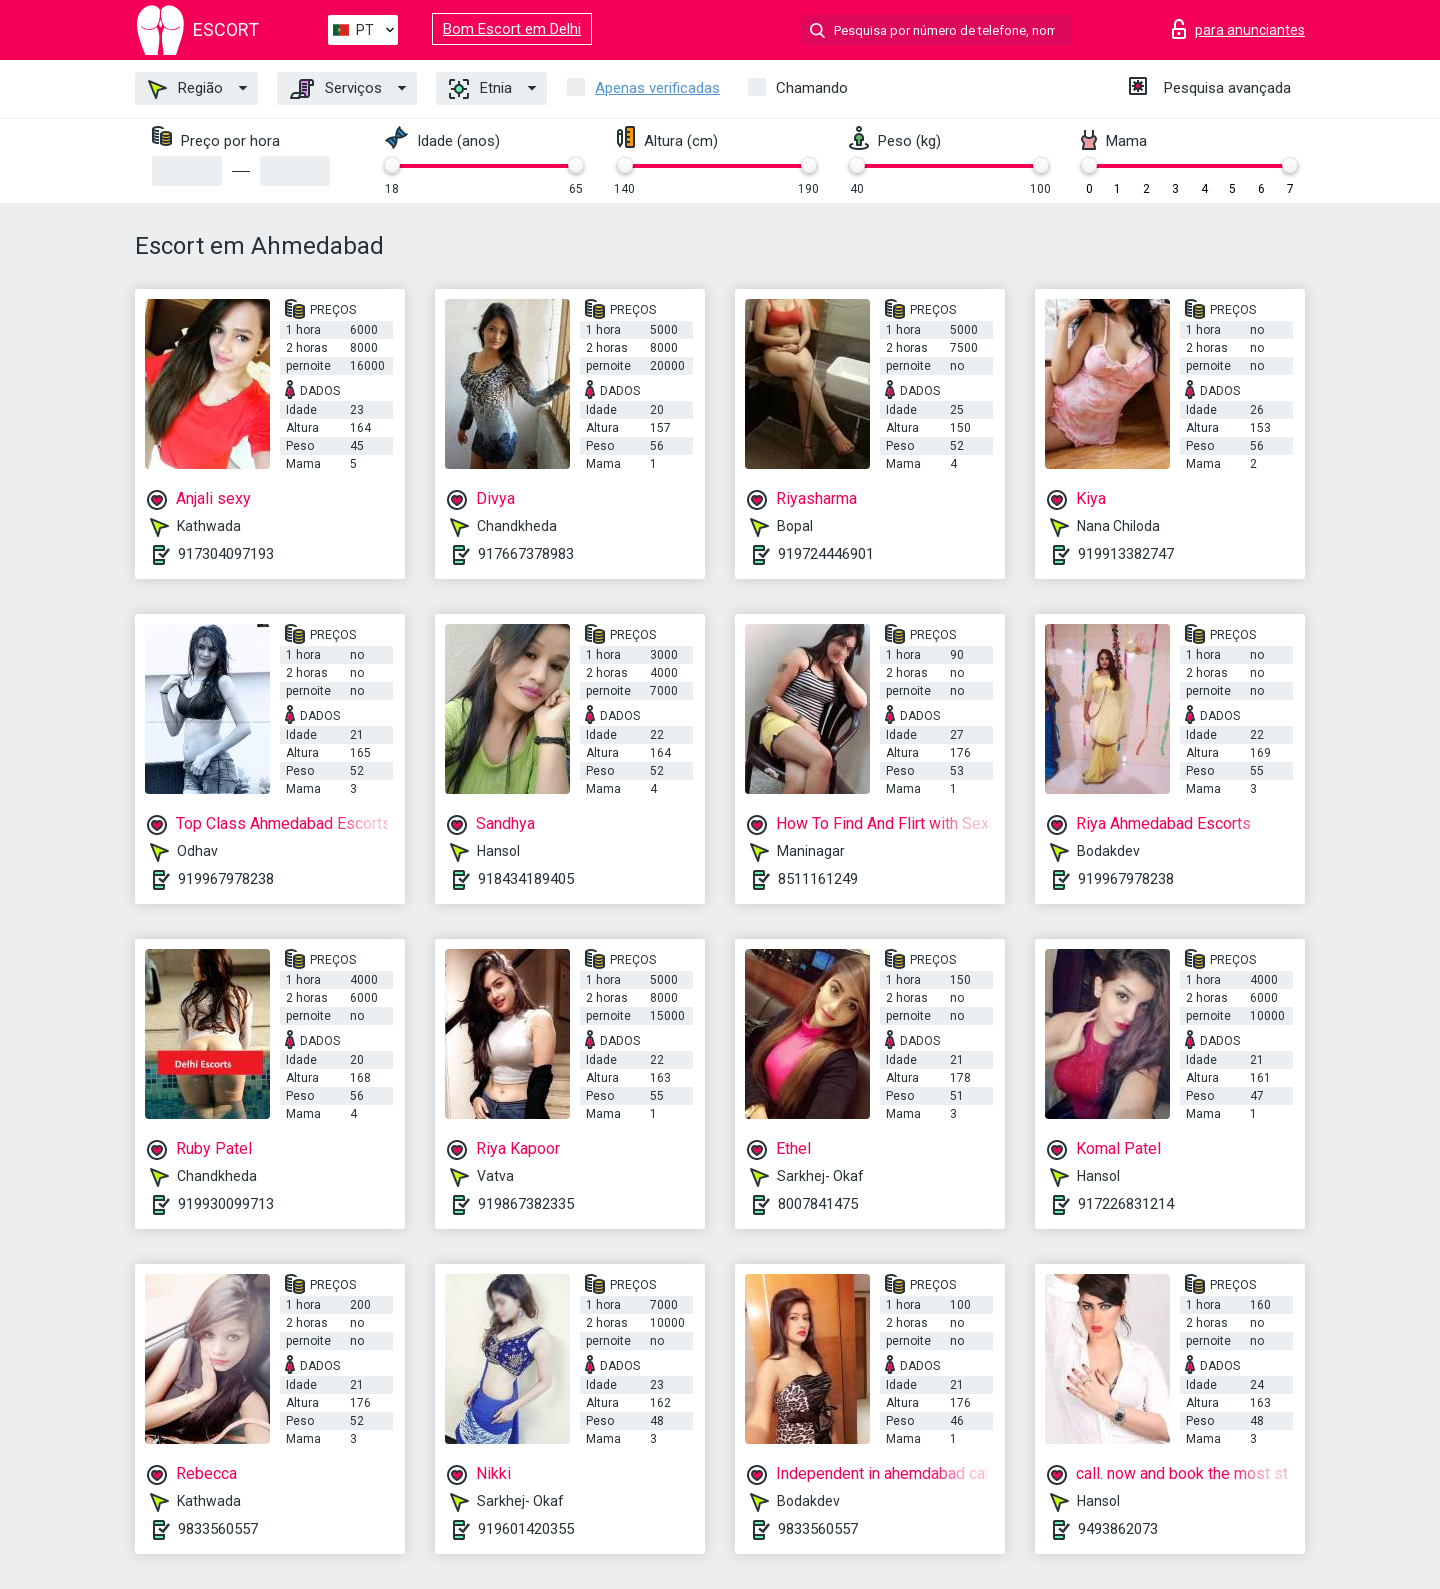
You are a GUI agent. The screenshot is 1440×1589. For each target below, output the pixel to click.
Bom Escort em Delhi (512, 29)
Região (185, 89)
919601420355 (526, 1529)
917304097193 (226, 554)
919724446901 (826, 554)
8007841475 (818, 1204)
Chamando (812, 88)
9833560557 (218, 1529)
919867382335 (526, 1204)
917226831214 (1126, 1204)
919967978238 (226, 879)
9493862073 (1118, 1529)
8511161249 (818, 879)
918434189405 (526, 879)
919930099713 (226, 1204)
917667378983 (526, 554)
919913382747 (1126, 554)
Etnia (480, 89)
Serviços (336, 89)
